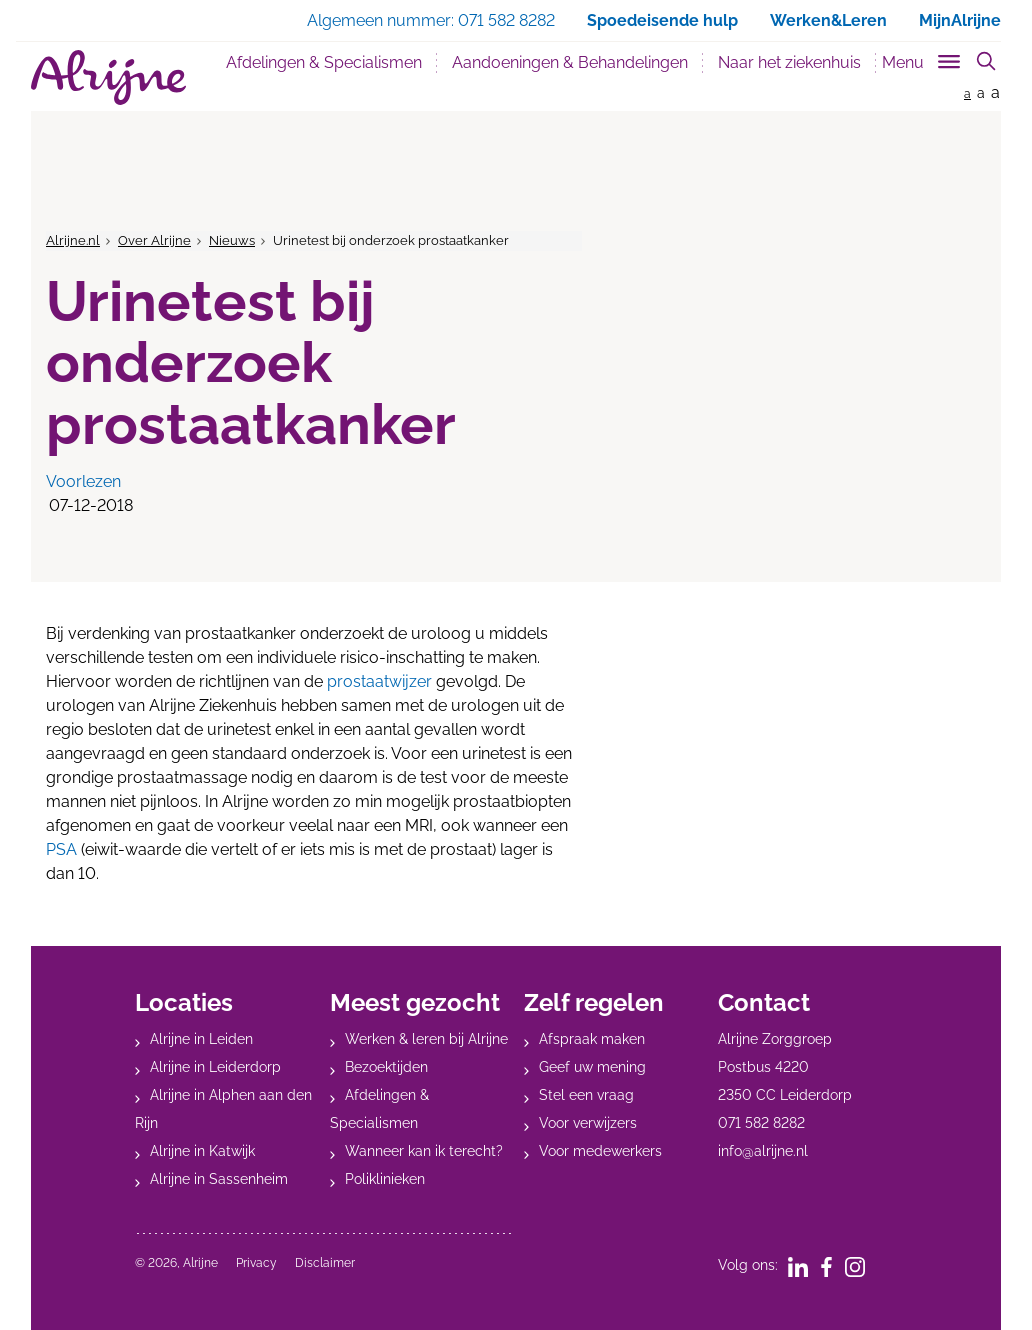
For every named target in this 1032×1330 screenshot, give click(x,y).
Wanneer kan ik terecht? (424, 1151)
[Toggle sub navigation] (922, 58)
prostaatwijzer (379, 681)
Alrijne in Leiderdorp (215, 1067)
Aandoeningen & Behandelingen (570, 62)
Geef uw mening (592, 1067)
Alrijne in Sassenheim (219, 1179)
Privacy (256, 1263)
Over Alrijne (154, 240)
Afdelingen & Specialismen (324, 62)
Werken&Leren (828, 20)
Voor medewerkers (600, 1151)
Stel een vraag (586, 1095)
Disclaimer (325, 1263)
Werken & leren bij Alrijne (426, 1039)
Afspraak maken (592, 1039)
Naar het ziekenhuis (789, 62)
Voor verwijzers (588, 1123)
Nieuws (232, 240)
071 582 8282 (761, 1123)
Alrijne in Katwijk (202, 1151)
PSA (61, 849)
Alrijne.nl (73, 240)
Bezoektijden (386, 1067)
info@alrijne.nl (763, 1151)
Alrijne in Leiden (201, 1039)
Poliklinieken (385, 1179)
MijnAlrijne (960, 20)
